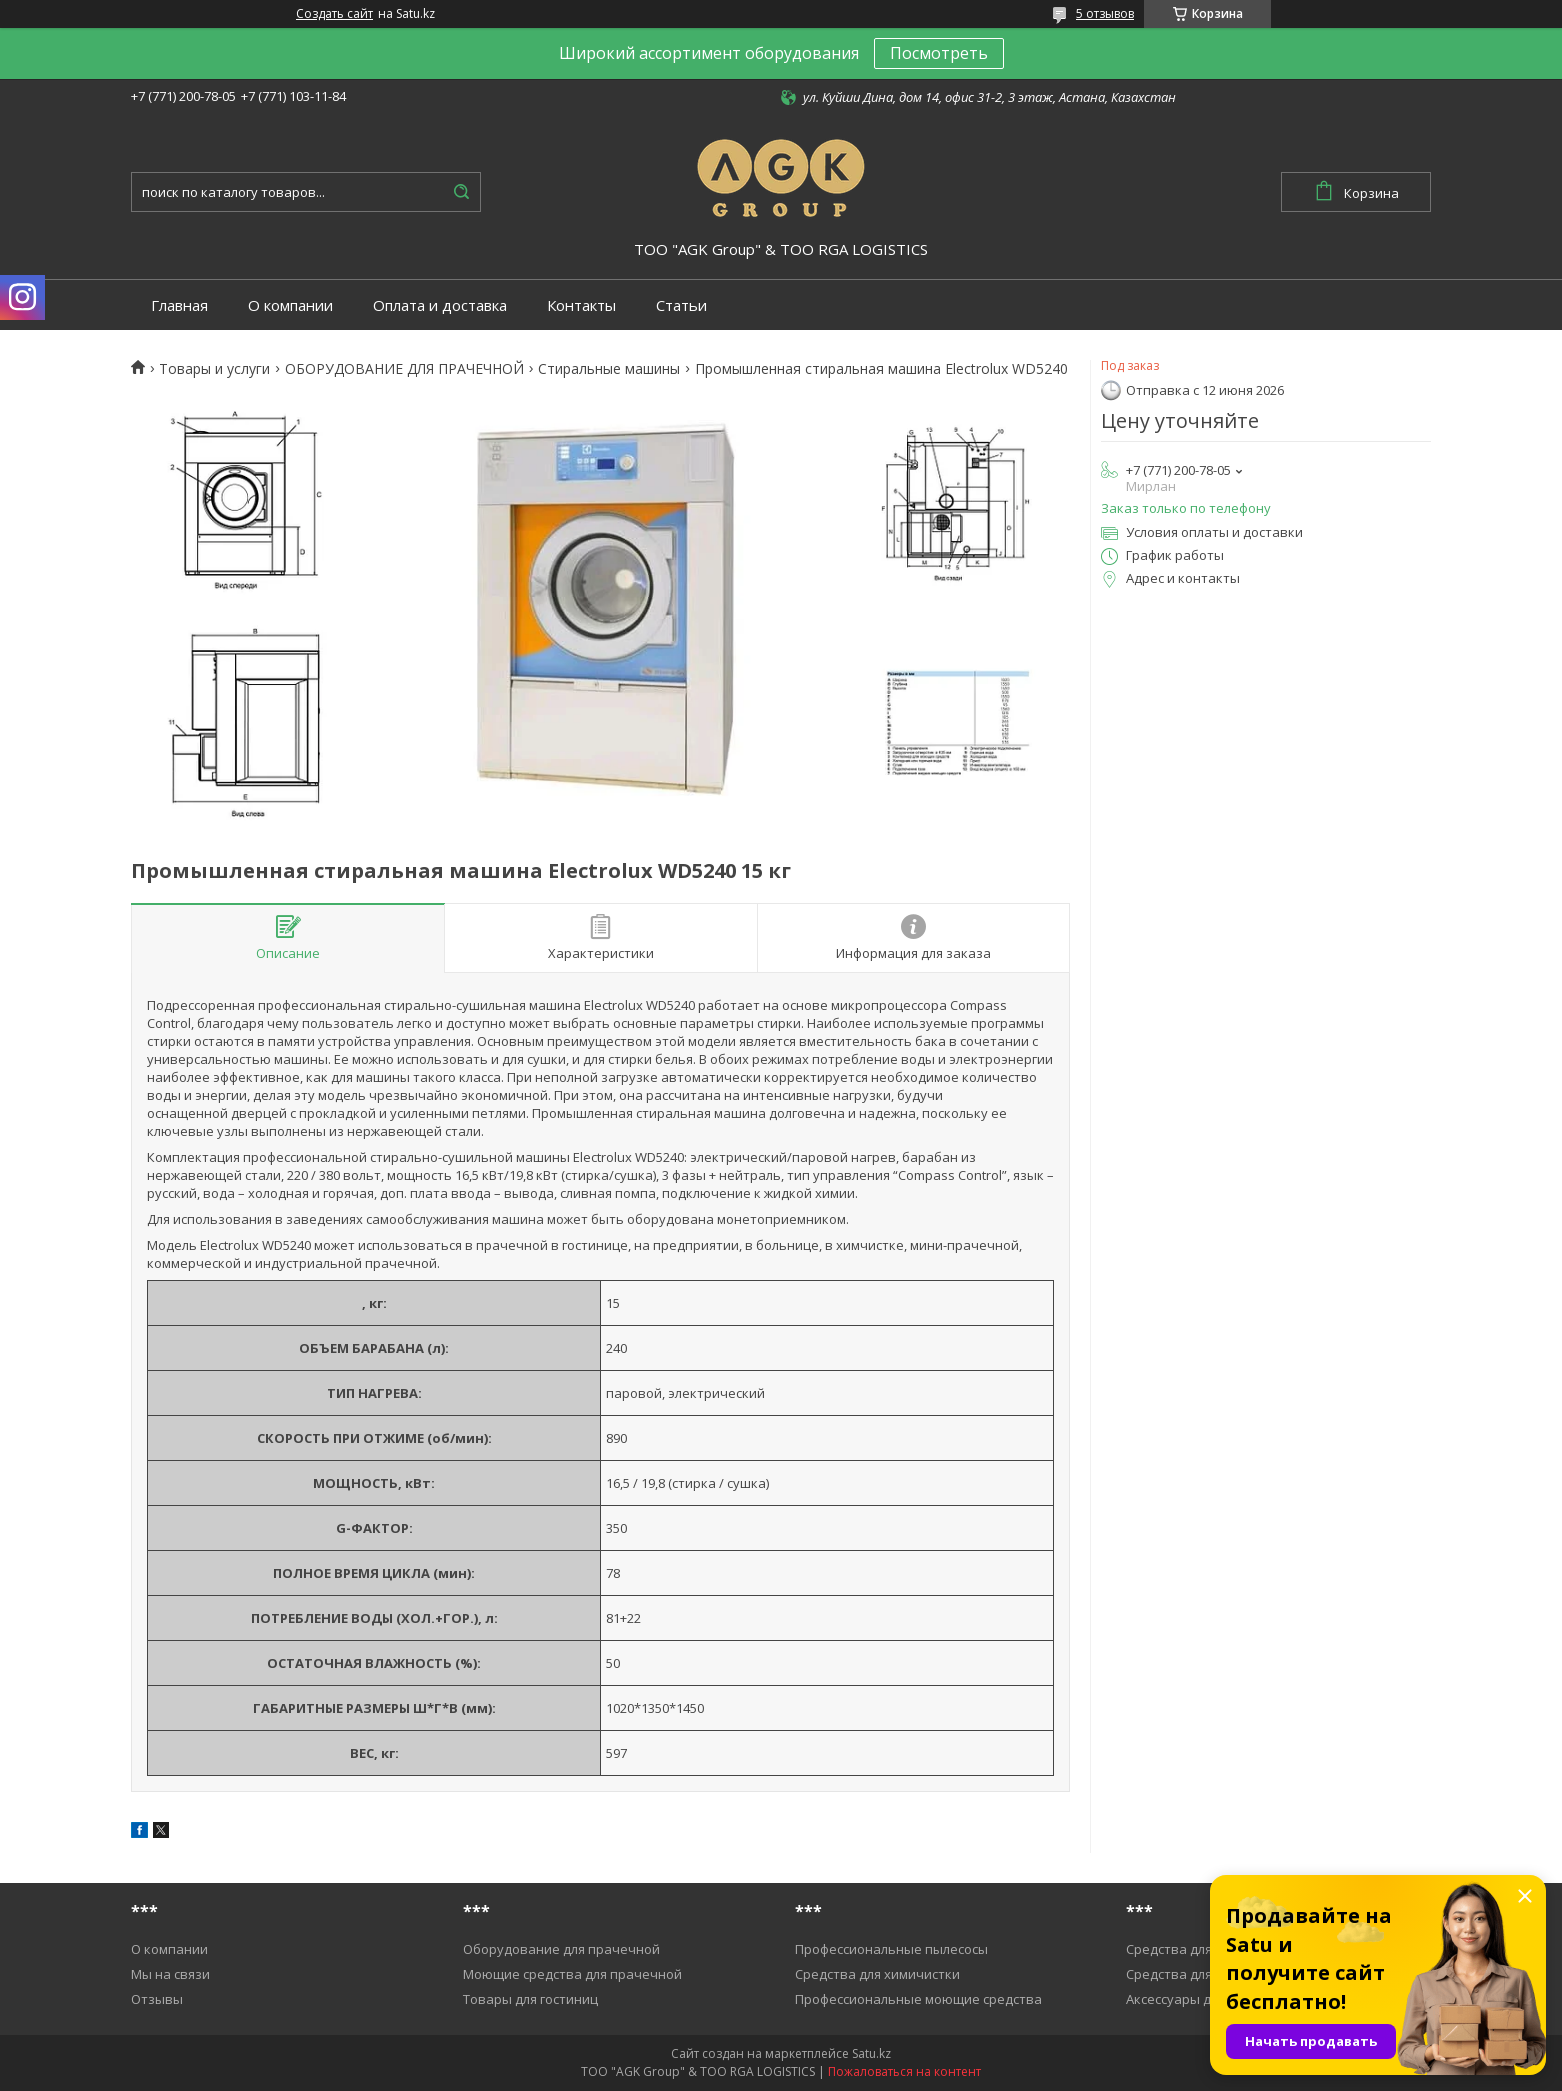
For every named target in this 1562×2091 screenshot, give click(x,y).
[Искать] (461, 192)
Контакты (581, 305)
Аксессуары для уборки (1200, 1999)
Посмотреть (939, 53)
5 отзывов (1105, 13)
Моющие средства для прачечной (572, 1974)
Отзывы (157, 1999)
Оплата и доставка (440, 305)
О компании (290, 305)
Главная (179, 305)
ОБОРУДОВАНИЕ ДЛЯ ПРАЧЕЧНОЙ (404, 369)
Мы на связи (170, 1974)
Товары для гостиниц (530, 1999)
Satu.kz (871, 2053)
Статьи (681, 305)
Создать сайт (334, 14)
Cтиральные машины (609, 369)
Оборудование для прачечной (561, 1949)
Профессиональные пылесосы (891, 1949)
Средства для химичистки (877, 1974)
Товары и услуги (214, 369)
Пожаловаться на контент (904, 2071)
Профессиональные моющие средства (918, 1999)
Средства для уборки (1193, 1949)
